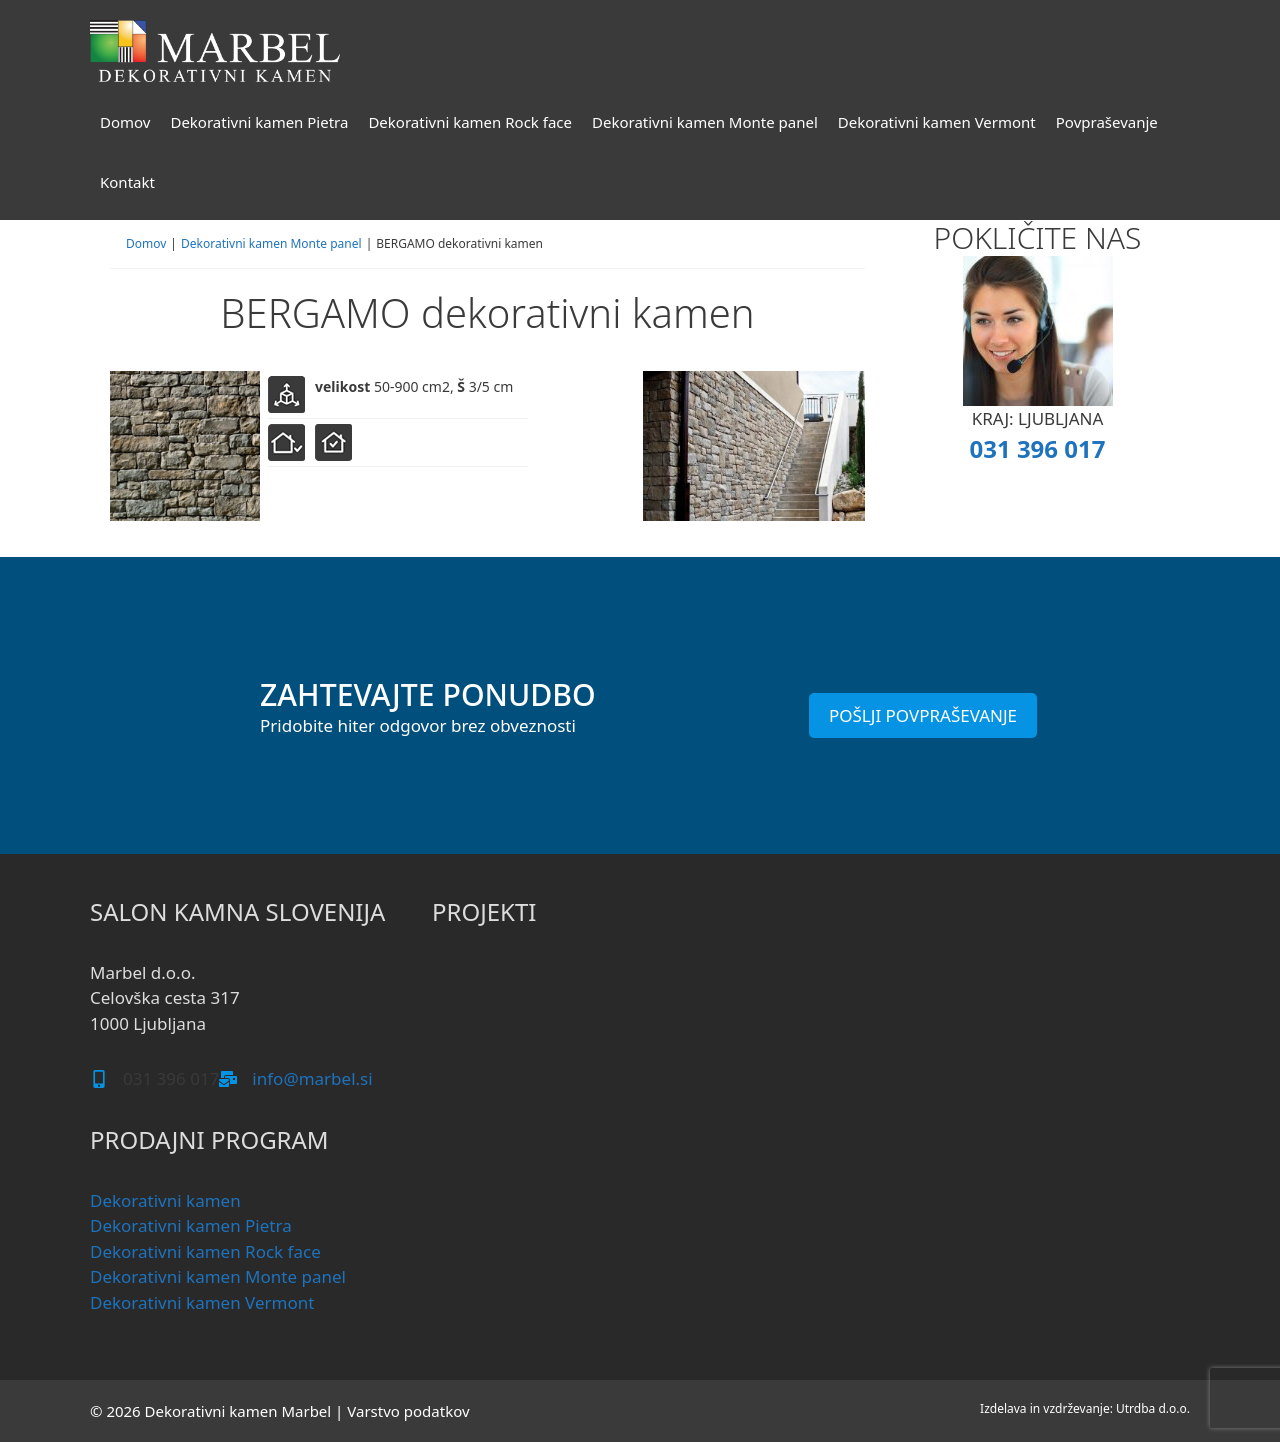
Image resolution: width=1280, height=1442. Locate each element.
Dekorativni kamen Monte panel (705, 122)
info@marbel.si (312, 1078)
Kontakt (127, 182)
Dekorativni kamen (165, 1200)
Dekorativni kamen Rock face (470, 122)
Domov (125, 122)
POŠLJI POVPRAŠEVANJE (923, 715)
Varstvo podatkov (408, 1411)
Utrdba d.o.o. (1153, 1408)
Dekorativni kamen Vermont (937, 122)
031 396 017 (1037, 448)
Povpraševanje (1107, 122)
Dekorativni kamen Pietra (259, 122)
